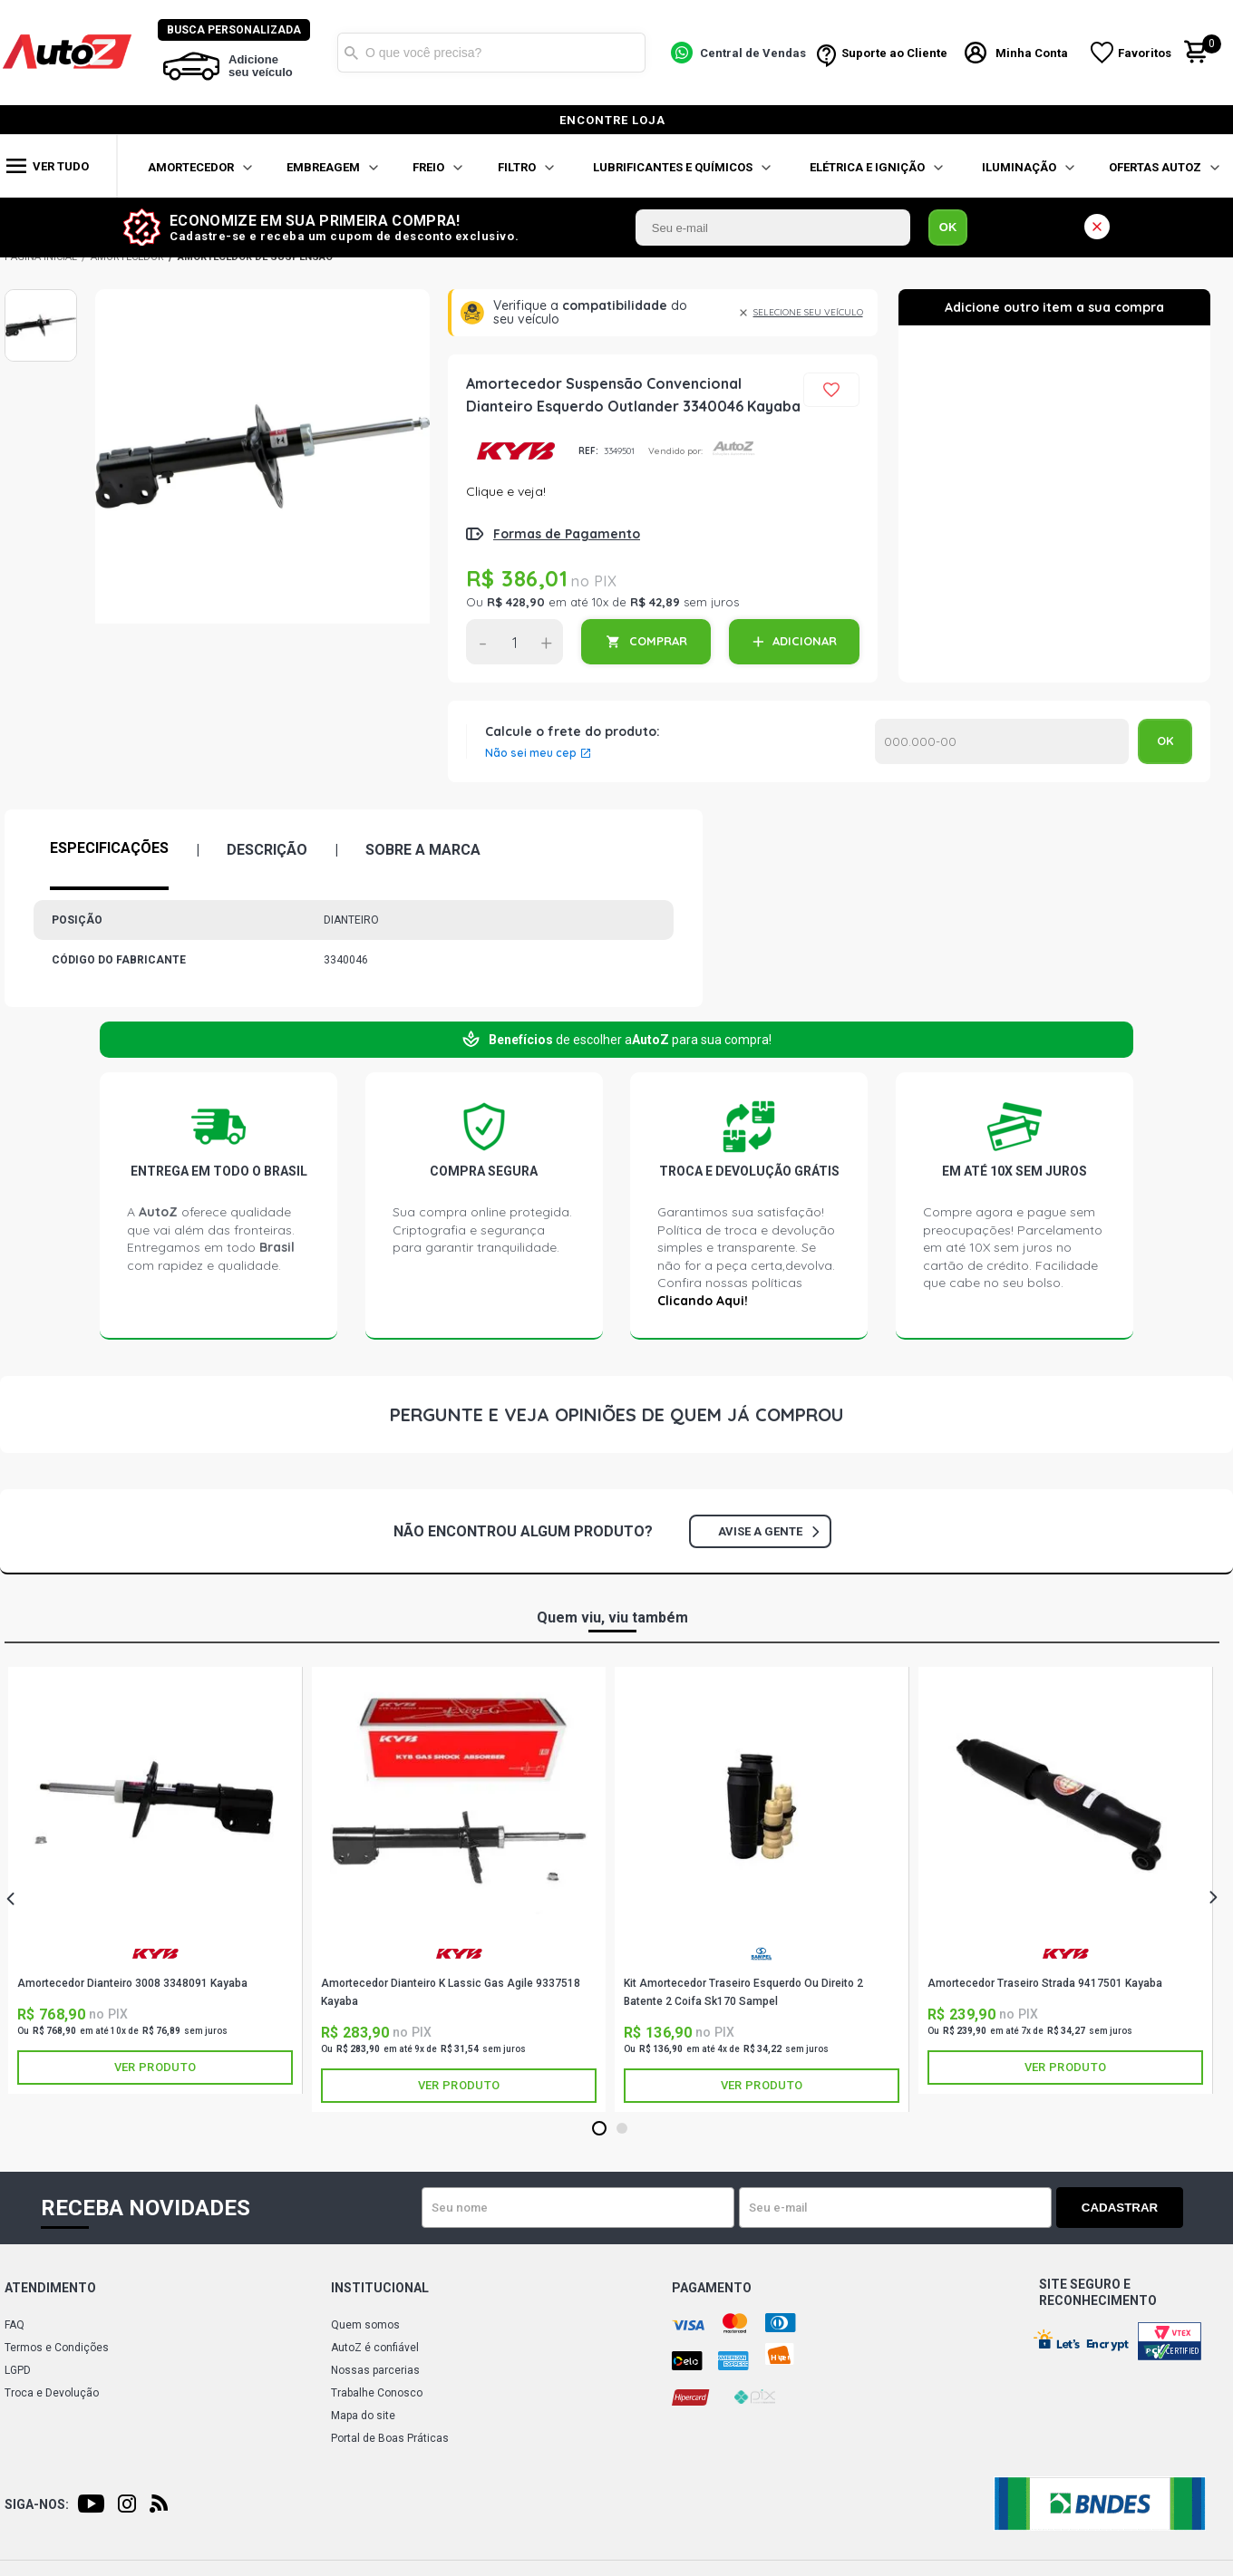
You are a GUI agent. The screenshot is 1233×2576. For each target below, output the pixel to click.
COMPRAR (658, 641)
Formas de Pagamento (566, 534)
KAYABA (515, 451)
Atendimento (50, 2288)
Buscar (350, 53)
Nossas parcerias (375, 2370)
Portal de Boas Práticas (390, 2438)
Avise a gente (768, 1531)
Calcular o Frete (1002, 741)
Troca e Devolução (52, 2393)
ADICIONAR (804, 641)
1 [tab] (599, 2129)
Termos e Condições (57, 2347)
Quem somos (365, 2325)
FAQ (14, 2325)
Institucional (380, 2288)
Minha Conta (1031, 53)
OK (948, 227)
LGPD (18, 2370)
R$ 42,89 (655, 602)
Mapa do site (363, 2415)
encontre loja (612, 120)
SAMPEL (762, 1954)
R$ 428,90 (516, 602)
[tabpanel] (155, 1880)
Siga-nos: (37, 2504)
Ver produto (155, 2067)
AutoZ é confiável (375, 2347)
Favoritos (1144, 53)
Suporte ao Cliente (894, 53)
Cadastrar (1120, 2207)
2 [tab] (621, 2129)
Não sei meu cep (531, 753)
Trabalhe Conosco (376, 2393)
